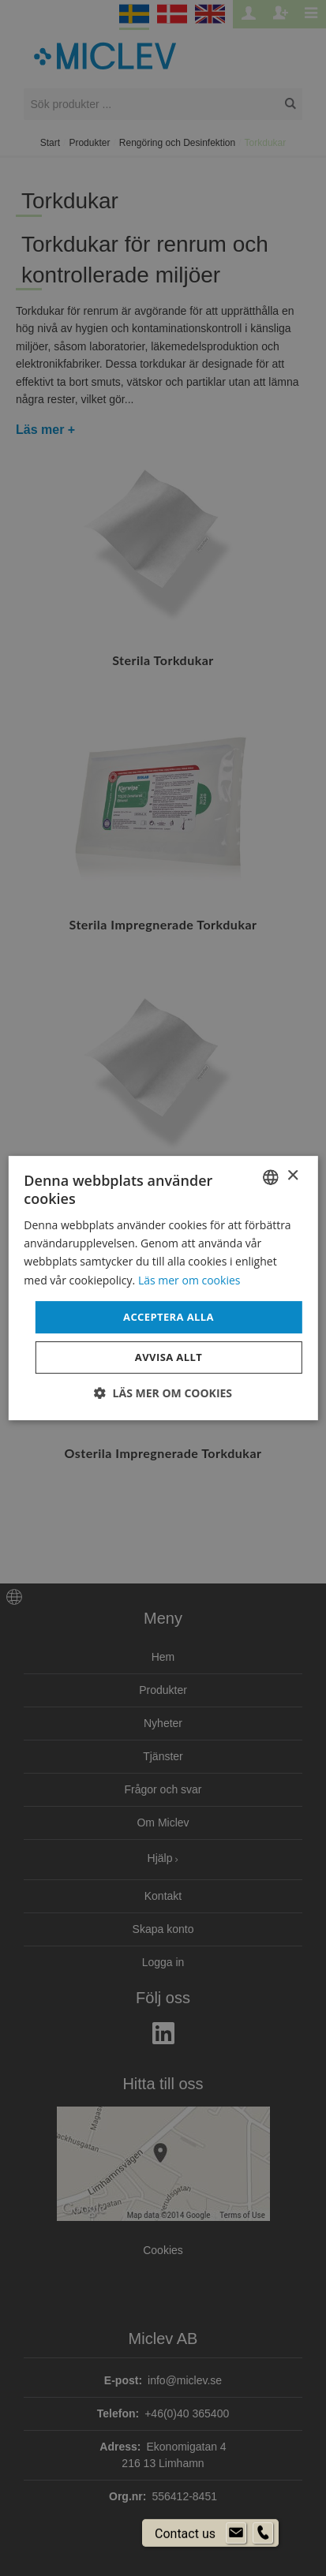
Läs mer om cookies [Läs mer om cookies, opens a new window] (189, 1280)
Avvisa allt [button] (168, 1357)
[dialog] (163, 1288)
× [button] (292, 1176)
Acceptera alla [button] (168, 1317)
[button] (163, 1392)
